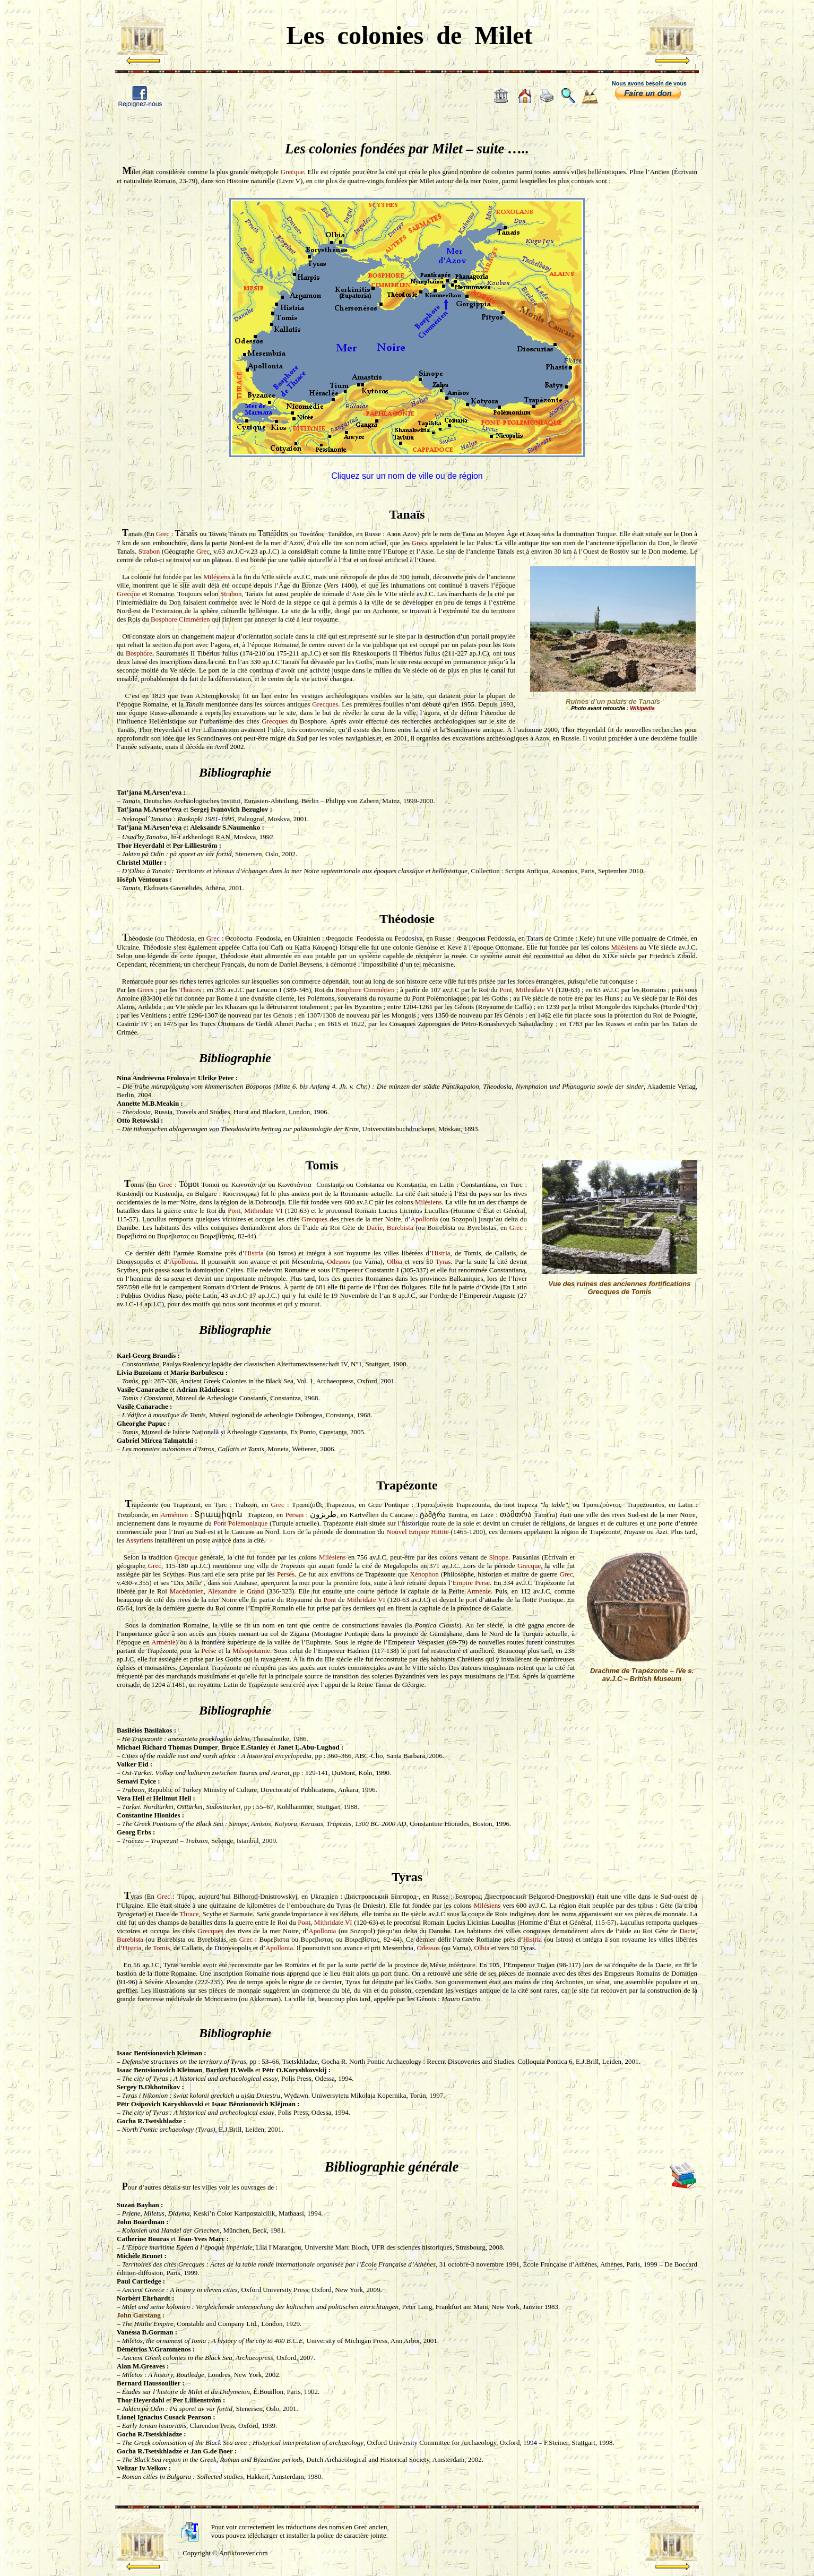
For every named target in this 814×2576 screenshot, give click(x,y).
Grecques (325, 704)
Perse (208, 1651)
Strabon (149, 551)
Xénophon (424, 1574)
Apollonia (424, 1219)
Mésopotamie (251, 1651)
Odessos (338, 1261)
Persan (294, 1515)
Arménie (479, 1591)
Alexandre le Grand (236, 1591)
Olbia (394, 1261)
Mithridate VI (535, 990)
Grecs (420, 543)
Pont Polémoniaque (240, 1523)
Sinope (498, 1557)
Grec (162, 534)
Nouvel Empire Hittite (417, 1532)
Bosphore (139, 653)
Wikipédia (642, 708)
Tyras (443, 1261)
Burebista (400, 1227)
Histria (254, 1253)
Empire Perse (471, 1583)
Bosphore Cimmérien (180, 619)
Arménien (174, 1515)
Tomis (161, 1948)
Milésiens (216, 577)
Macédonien (187, 1591)
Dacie (375, 1227)
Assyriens (139, 1540)
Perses (286, 1574)
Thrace (189, 1914)
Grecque (292, 172)
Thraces (190, 990)
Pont (505, 990)
